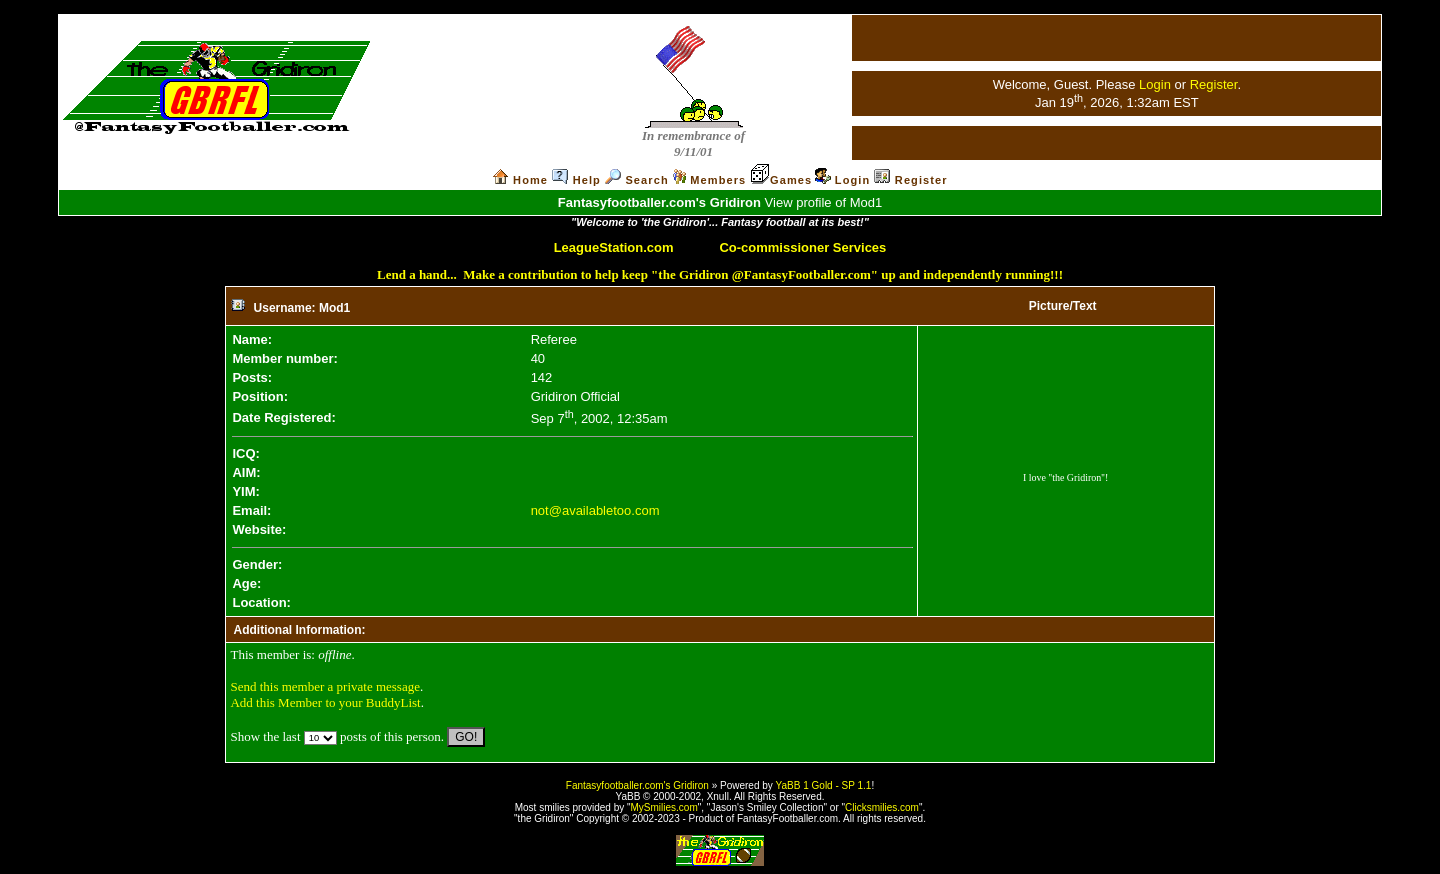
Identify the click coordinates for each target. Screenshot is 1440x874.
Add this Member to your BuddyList (325, 702)
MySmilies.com (664, 807)
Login (1155, 84)
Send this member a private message (325, 686)
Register (1214, 84)
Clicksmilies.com (882, 807)
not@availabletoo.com (595, 510)
